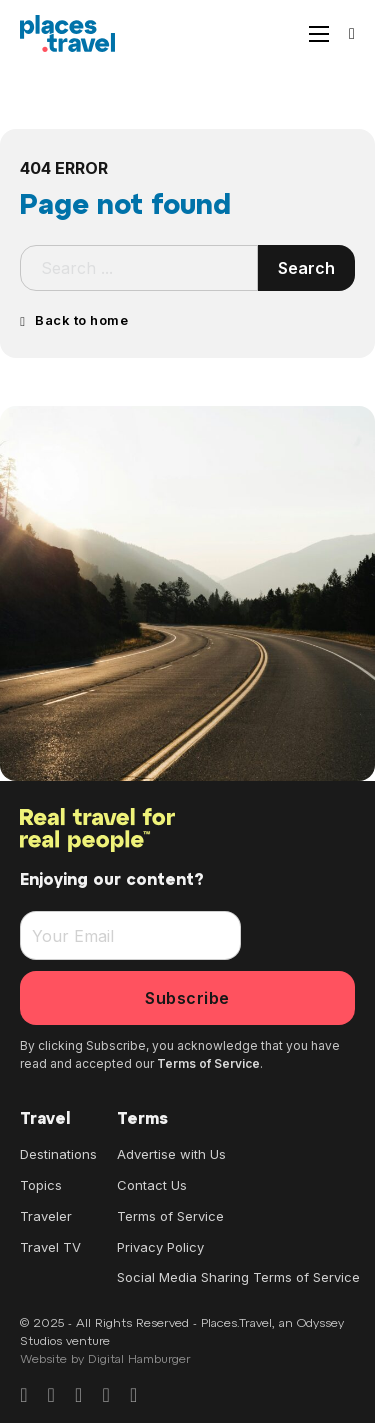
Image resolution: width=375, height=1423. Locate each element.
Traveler (46, 1216)
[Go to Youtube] (133, 1396)
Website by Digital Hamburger (105, 1360)
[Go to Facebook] (23, 1396)
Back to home (74, 320)
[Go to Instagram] (51, 1396)
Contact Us (152, 1185)
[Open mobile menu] (319, 34)
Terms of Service (208, 1063)
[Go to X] (106, 1396)
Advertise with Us (171, 1154)
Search (306, 268)
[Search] (352, 34)
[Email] (130, 935)
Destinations (58, 1154)
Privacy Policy (160, 1247)
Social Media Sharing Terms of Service (238, 1277)
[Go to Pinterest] (78, 1396)
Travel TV (50, 1247)
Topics (41, 1185)
